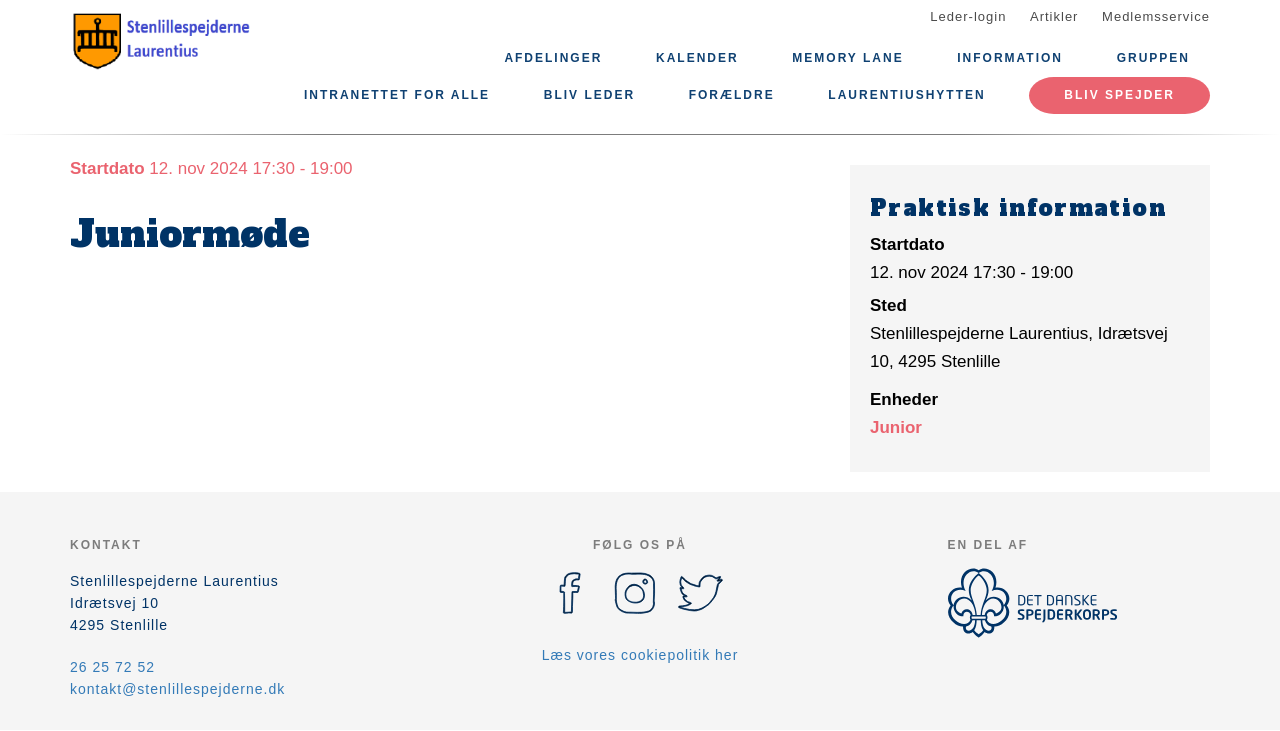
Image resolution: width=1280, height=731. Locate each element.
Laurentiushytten (906, 95)
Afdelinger (553, 58)
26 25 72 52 (112, 667)
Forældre (732, 95)
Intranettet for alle (397, 95)
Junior (896, 427)
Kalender (697, 58)
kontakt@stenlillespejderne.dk (177, 689)
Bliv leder (589, 95)
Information (1010, 58)
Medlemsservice (1156, 16)
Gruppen (1153, 58)
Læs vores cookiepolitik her (640, 655)
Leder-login (968, 16)
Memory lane (847, 58)
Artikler (1054, 16)
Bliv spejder (1119, 95)
